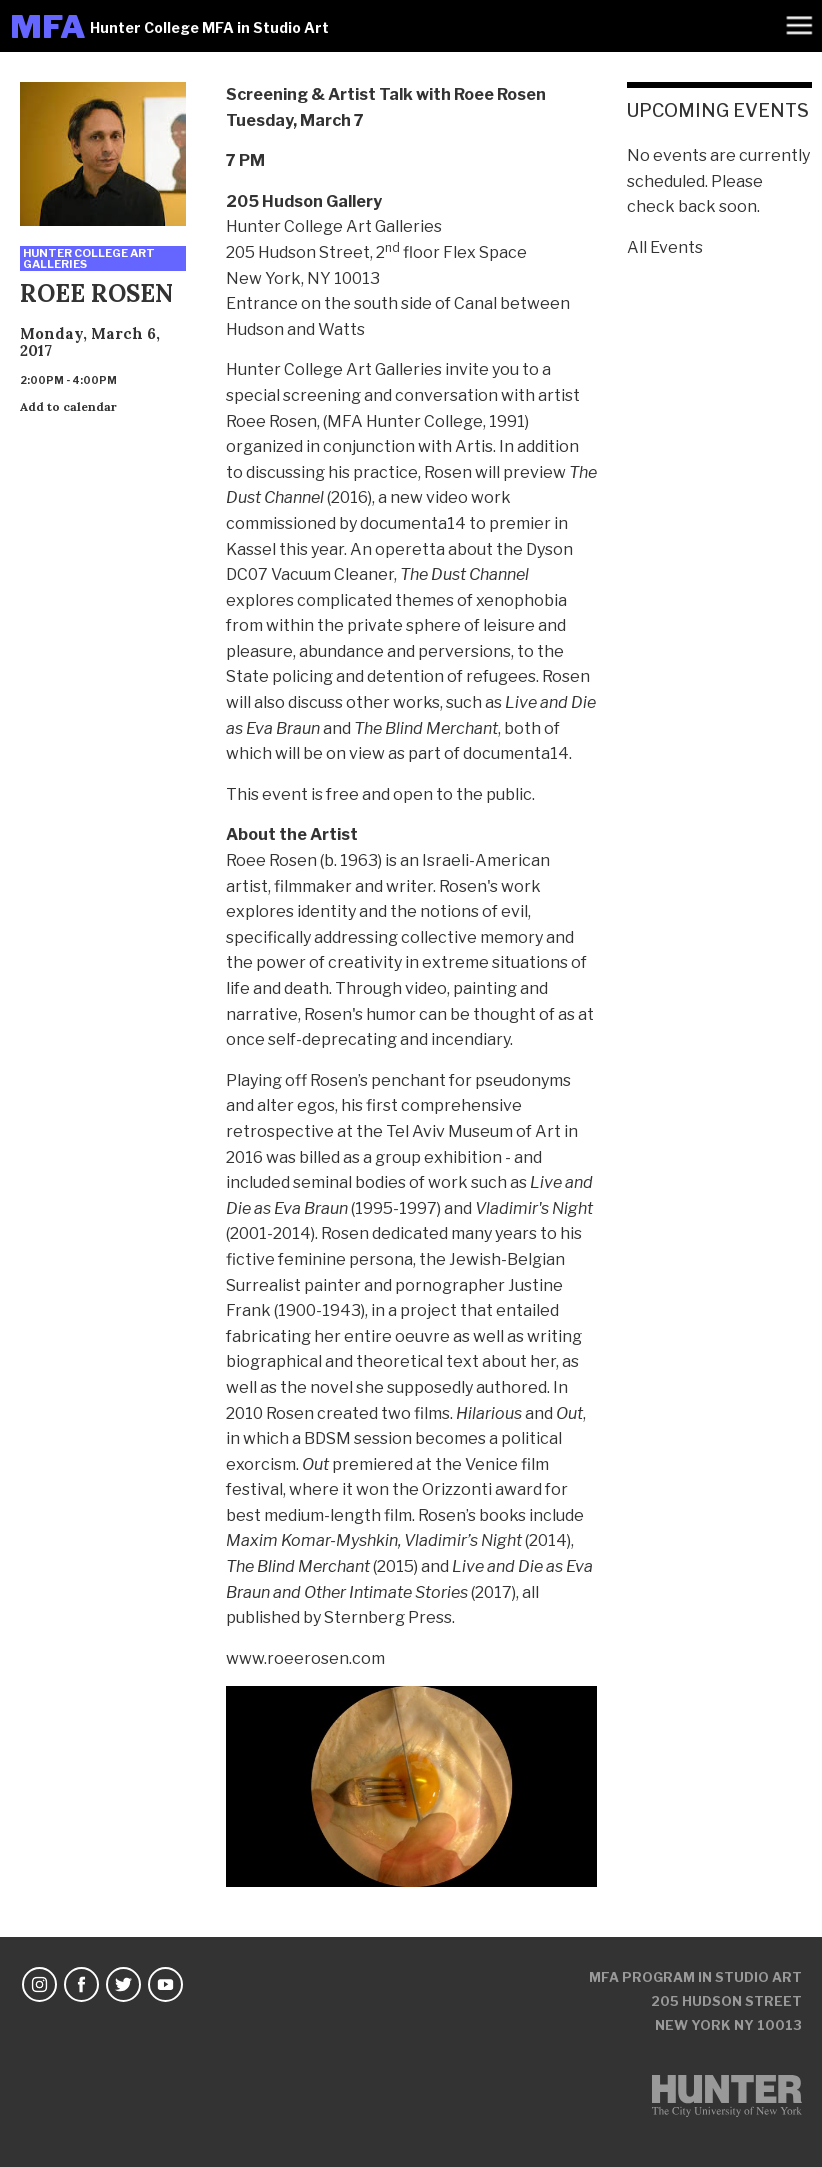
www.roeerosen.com (305, 1658)
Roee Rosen (271, 421)
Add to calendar (68, 406)
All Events (665, 247)
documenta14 (413, 523)
